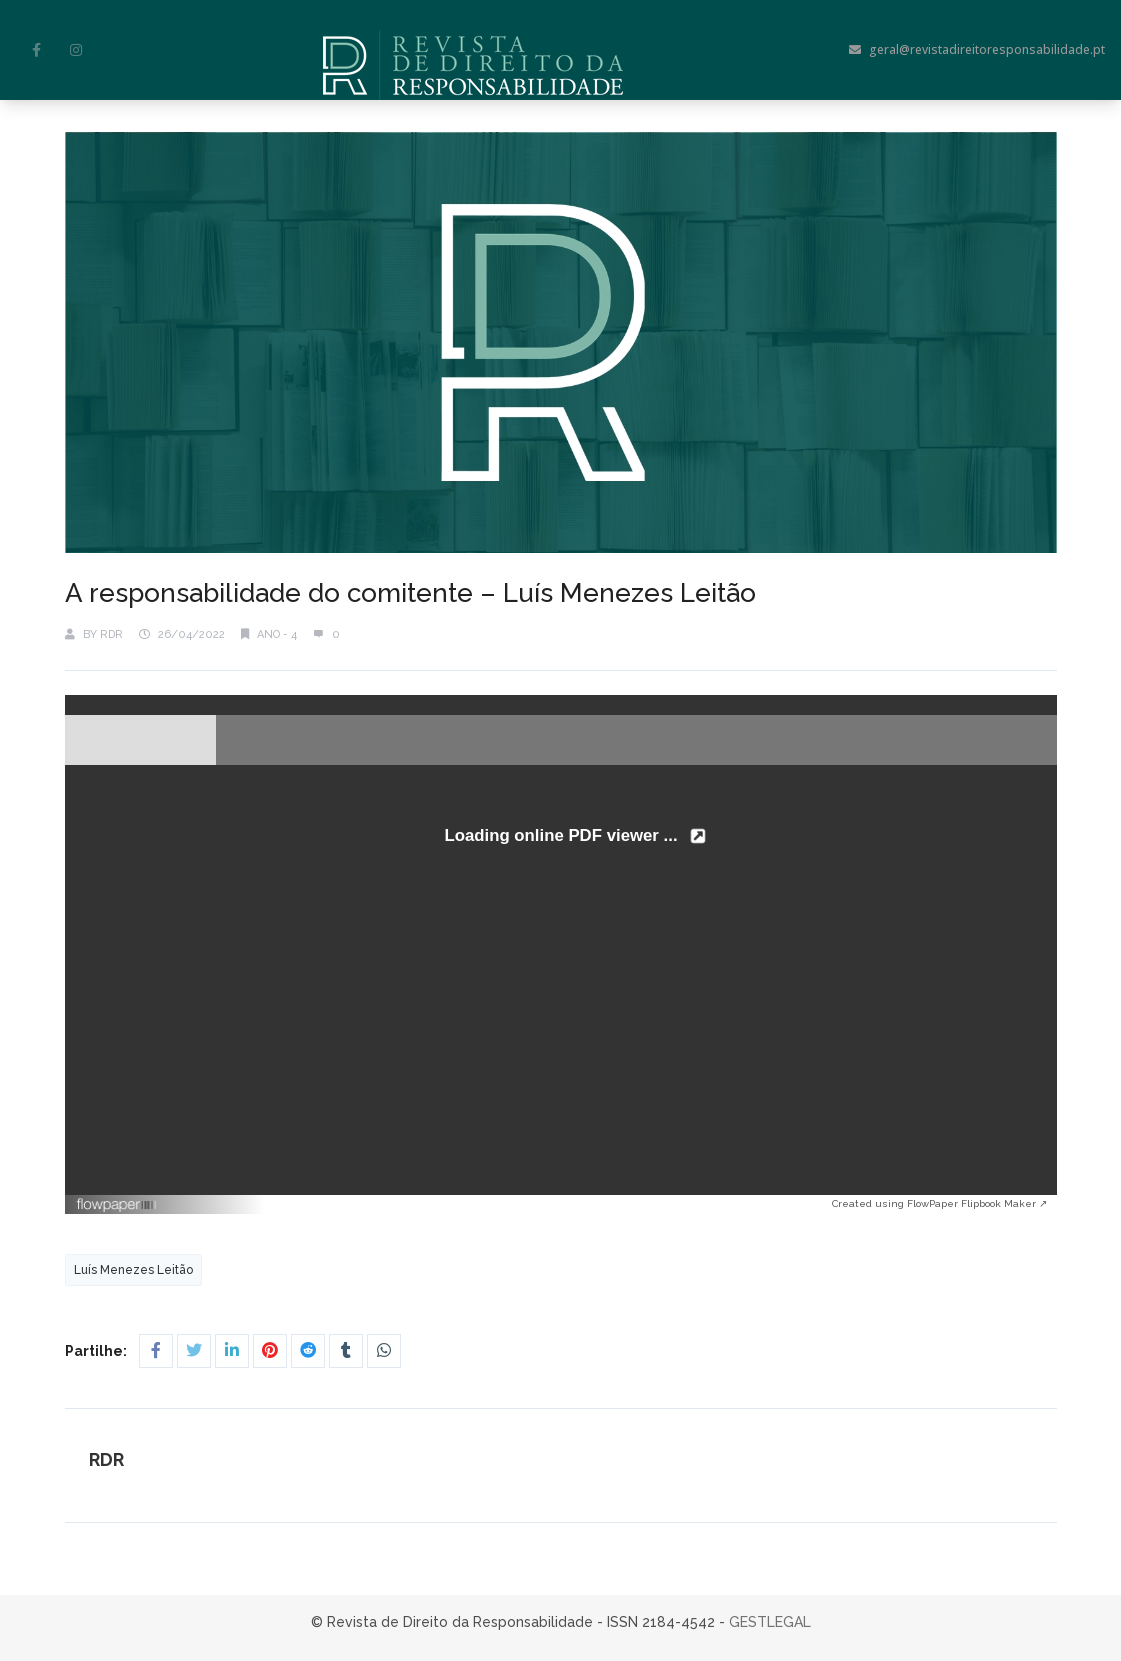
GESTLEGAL (770, 1622)
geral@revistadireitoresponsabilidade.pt (977, 49)
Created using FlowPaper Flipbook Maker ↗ (939, 1203)
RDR (111, 634)
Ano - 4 (277, 634)
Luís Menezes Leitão (133, 1270)
